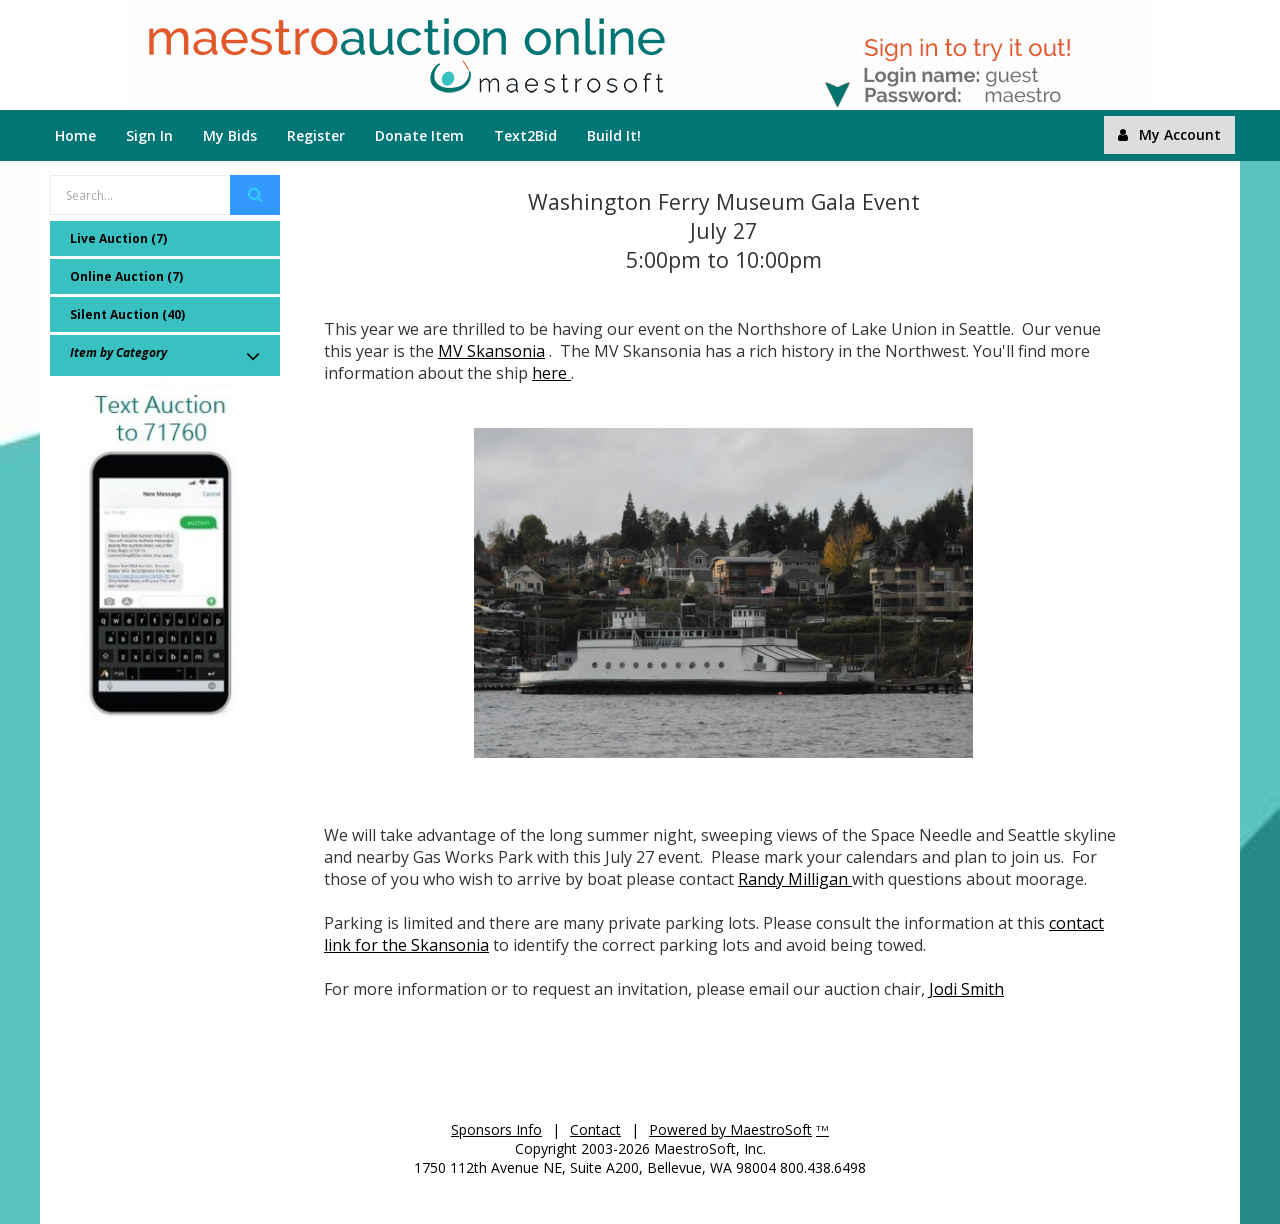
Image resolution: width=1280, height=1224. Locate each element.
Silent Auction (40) (127, 314)
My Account (1169, 134)
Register (316, 135)
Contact (595, 1129)
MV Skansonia (491, 351)
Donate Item (419, 135)
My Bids (230, 135)
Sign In (149, 135)
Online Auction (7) (126, 276)
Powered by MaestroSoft (730, 1129)
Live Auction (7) (118, 238)
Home (75, 135)
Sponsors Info (496, 1129)
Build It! (614, 135)
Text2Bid (525, 135)
